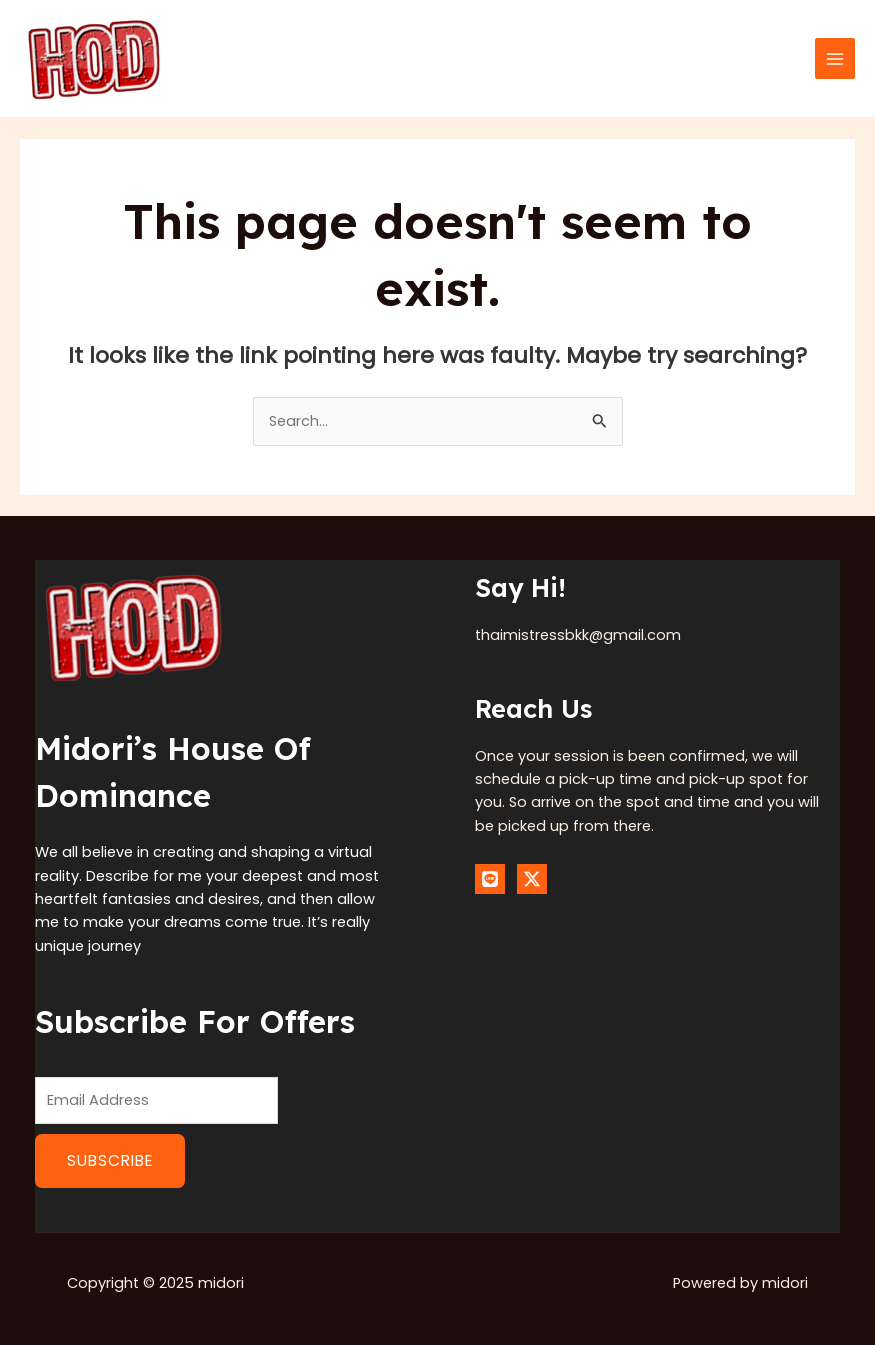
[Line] (490, 879)
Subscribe (110, 1160)
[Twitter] (532, 879)
